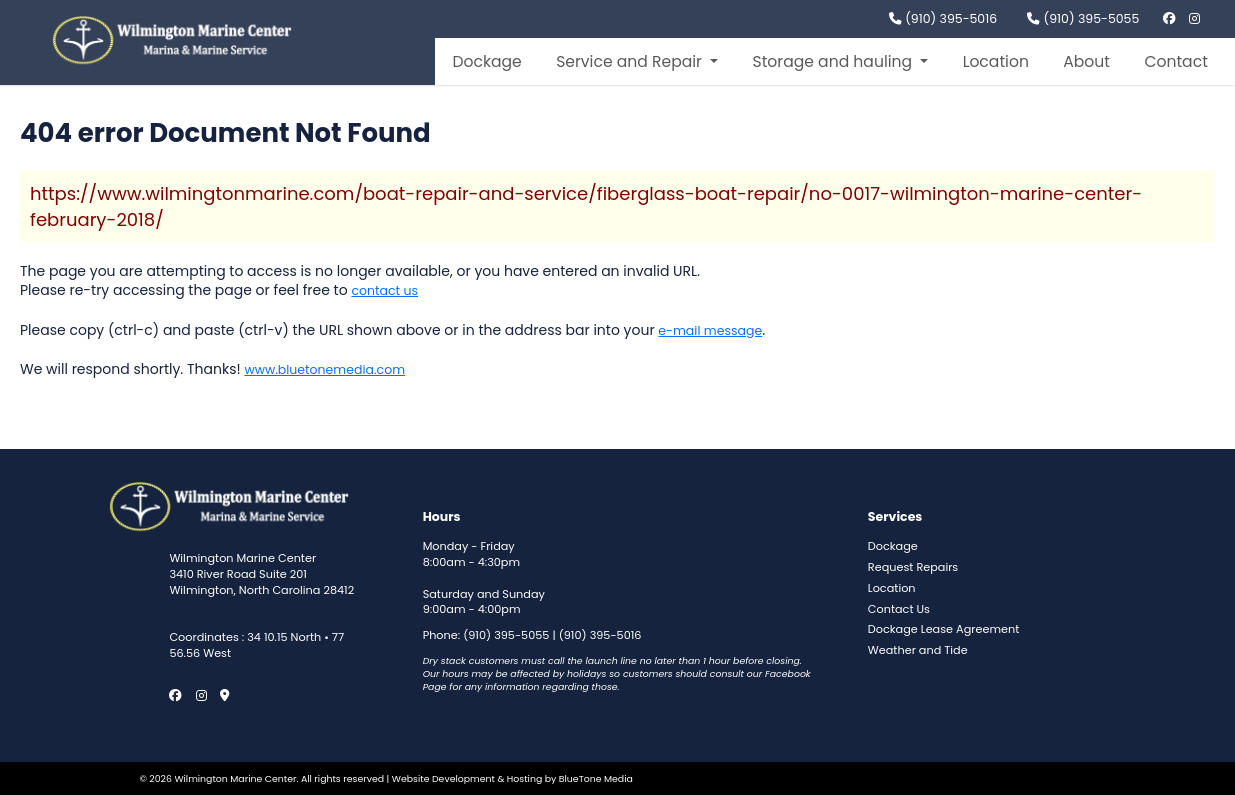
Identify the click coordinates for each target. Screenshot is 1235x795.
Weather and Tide (918, 650)
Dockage (486, 61)
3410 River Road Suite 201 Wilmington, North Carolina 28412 (261, 582)
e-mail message (710, 330)
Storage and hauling (834, 61)
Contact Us (899, 609)
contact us (384, 290)
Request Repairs (913, 567)
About (1086, 61)
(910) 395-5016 (943, 18)
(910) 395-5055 (1083, 18)
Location (996, 61)
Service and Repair (631, 61)
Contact (1175, 61)
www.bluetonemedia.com (324, 369)
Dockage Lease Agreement (943, 629)
